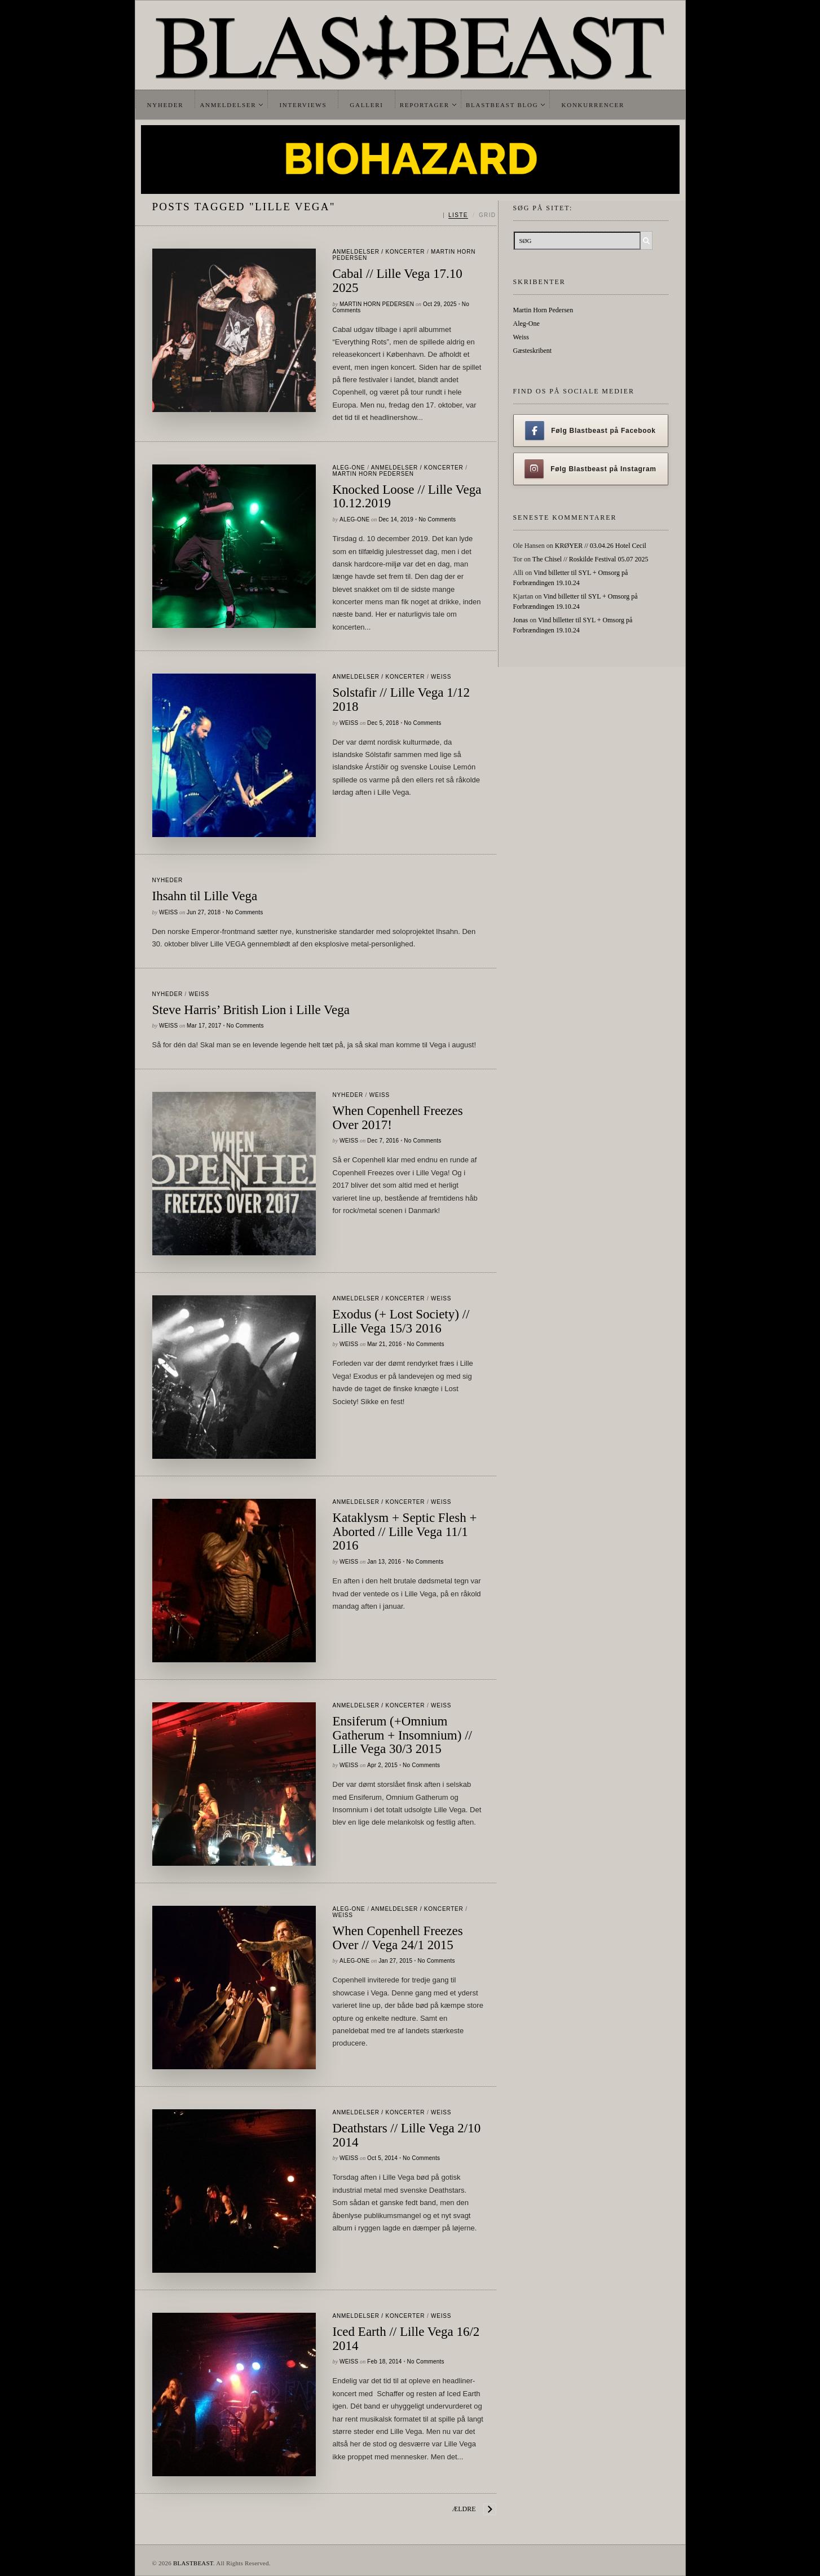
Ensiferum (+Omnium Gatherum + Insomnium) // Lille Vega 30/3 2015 (402, 1735)
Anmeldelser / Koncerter (379, 252)
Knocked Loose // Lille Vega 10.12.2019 (407, 497)
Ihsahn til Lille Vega (205, 896)
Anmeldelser (228, 104)
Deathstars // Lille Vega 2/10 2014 (407, 2135)
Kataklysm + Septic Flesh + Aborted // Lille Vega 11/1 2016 (405, 1532)
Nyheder (165, 104)
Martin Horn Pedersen (377, 304)
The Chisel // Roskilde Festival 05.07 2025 (590, 559)
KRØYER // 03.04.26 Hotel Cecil (600, 546)
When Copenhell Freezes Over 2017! (398, 1118)
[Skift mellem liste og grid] (469, 215)
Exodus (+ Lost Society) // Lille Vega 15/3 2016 (401, 1321)
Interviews (303, 104)
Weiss (441, 677)
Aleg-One (349, 467)
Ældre (464, 2509)
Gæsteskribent (532, 351)
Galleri (366, 104)
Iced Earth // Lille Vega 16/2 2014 (406, 2339)
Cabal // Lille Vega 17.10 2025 (397, 281)
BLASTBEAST (193, 2563)
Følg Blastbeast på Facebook (590, 430)
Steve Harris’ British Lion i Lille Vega (251, 1010)
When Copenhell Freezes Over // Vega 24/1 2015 (398, 1938)
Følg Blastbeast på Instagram (590, 469)
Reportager (424, 104)
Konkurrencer (592, 104)
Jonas (520, 620)
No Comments (437, 519)
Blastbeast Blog (502, 104)
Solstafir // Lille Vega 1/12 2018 (401, 699)
